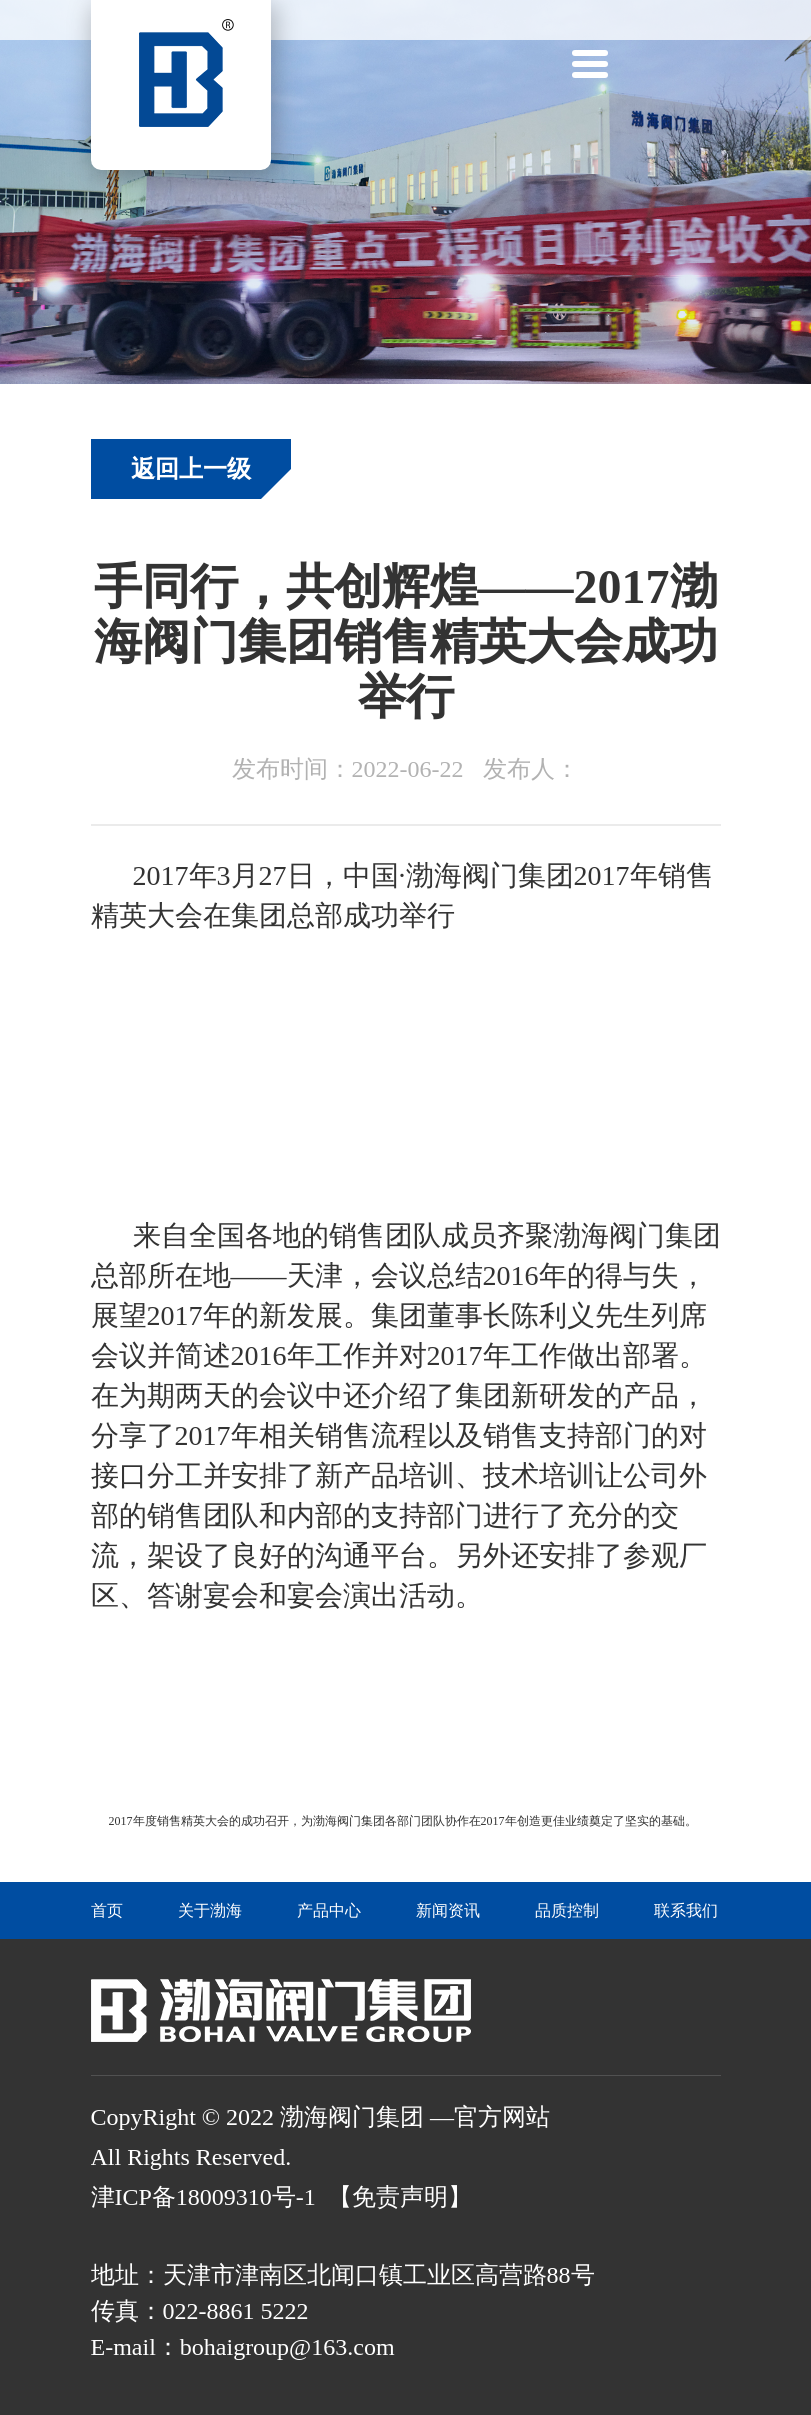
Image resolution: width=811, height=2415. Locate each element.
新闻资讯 (448, 1910)
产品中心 (329, 1910)
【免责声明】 (400, 2197)
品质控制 (567, 1910)
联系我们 (686, 1910)
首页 (107, 1910)
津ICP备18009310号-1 (203, 2197)
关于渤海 (210, 1910)
